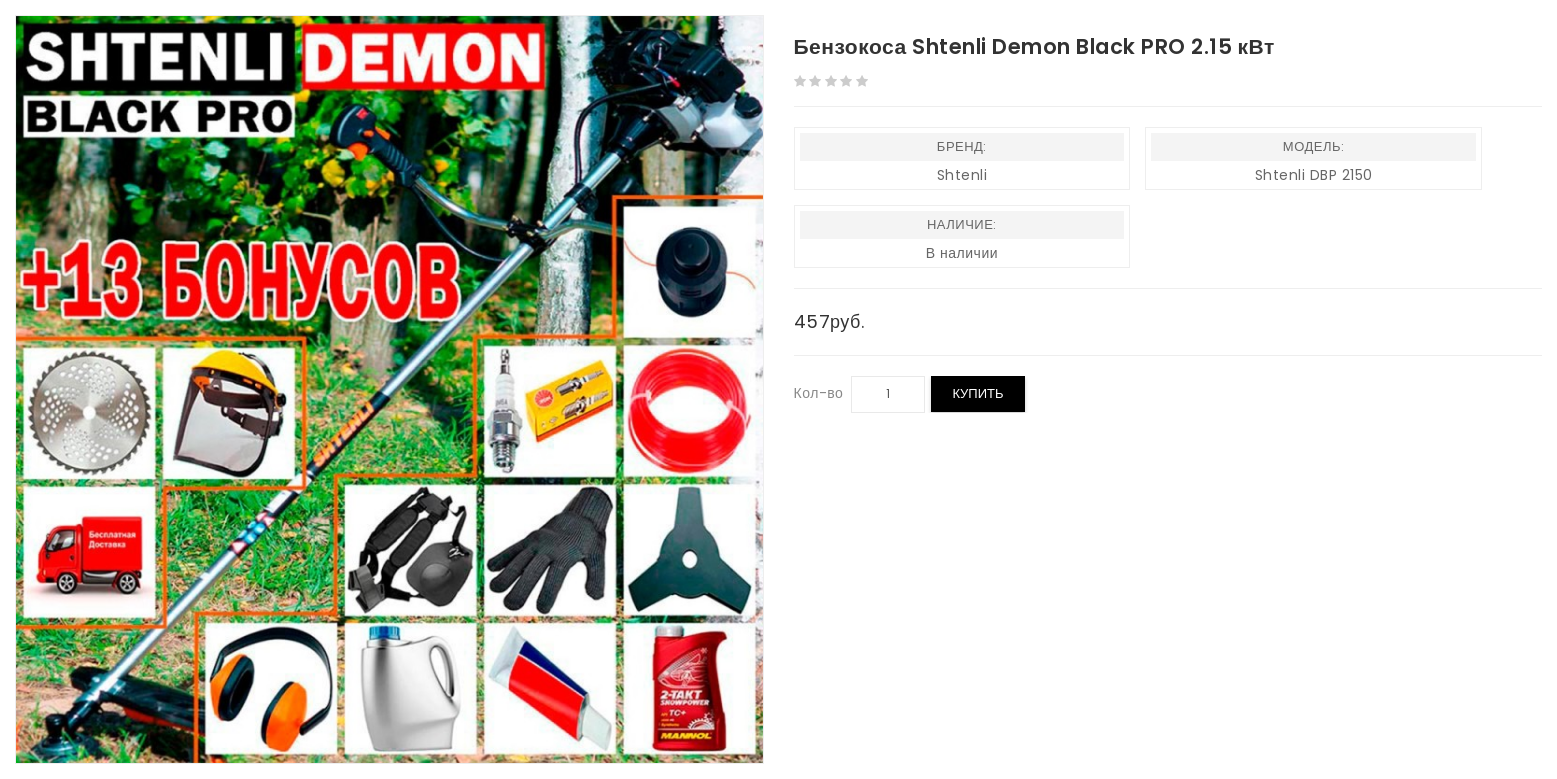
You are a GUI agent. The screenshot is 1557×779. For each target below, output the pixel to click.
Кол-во (819, 393)
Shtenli (962, 175)
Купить (977, 393)
